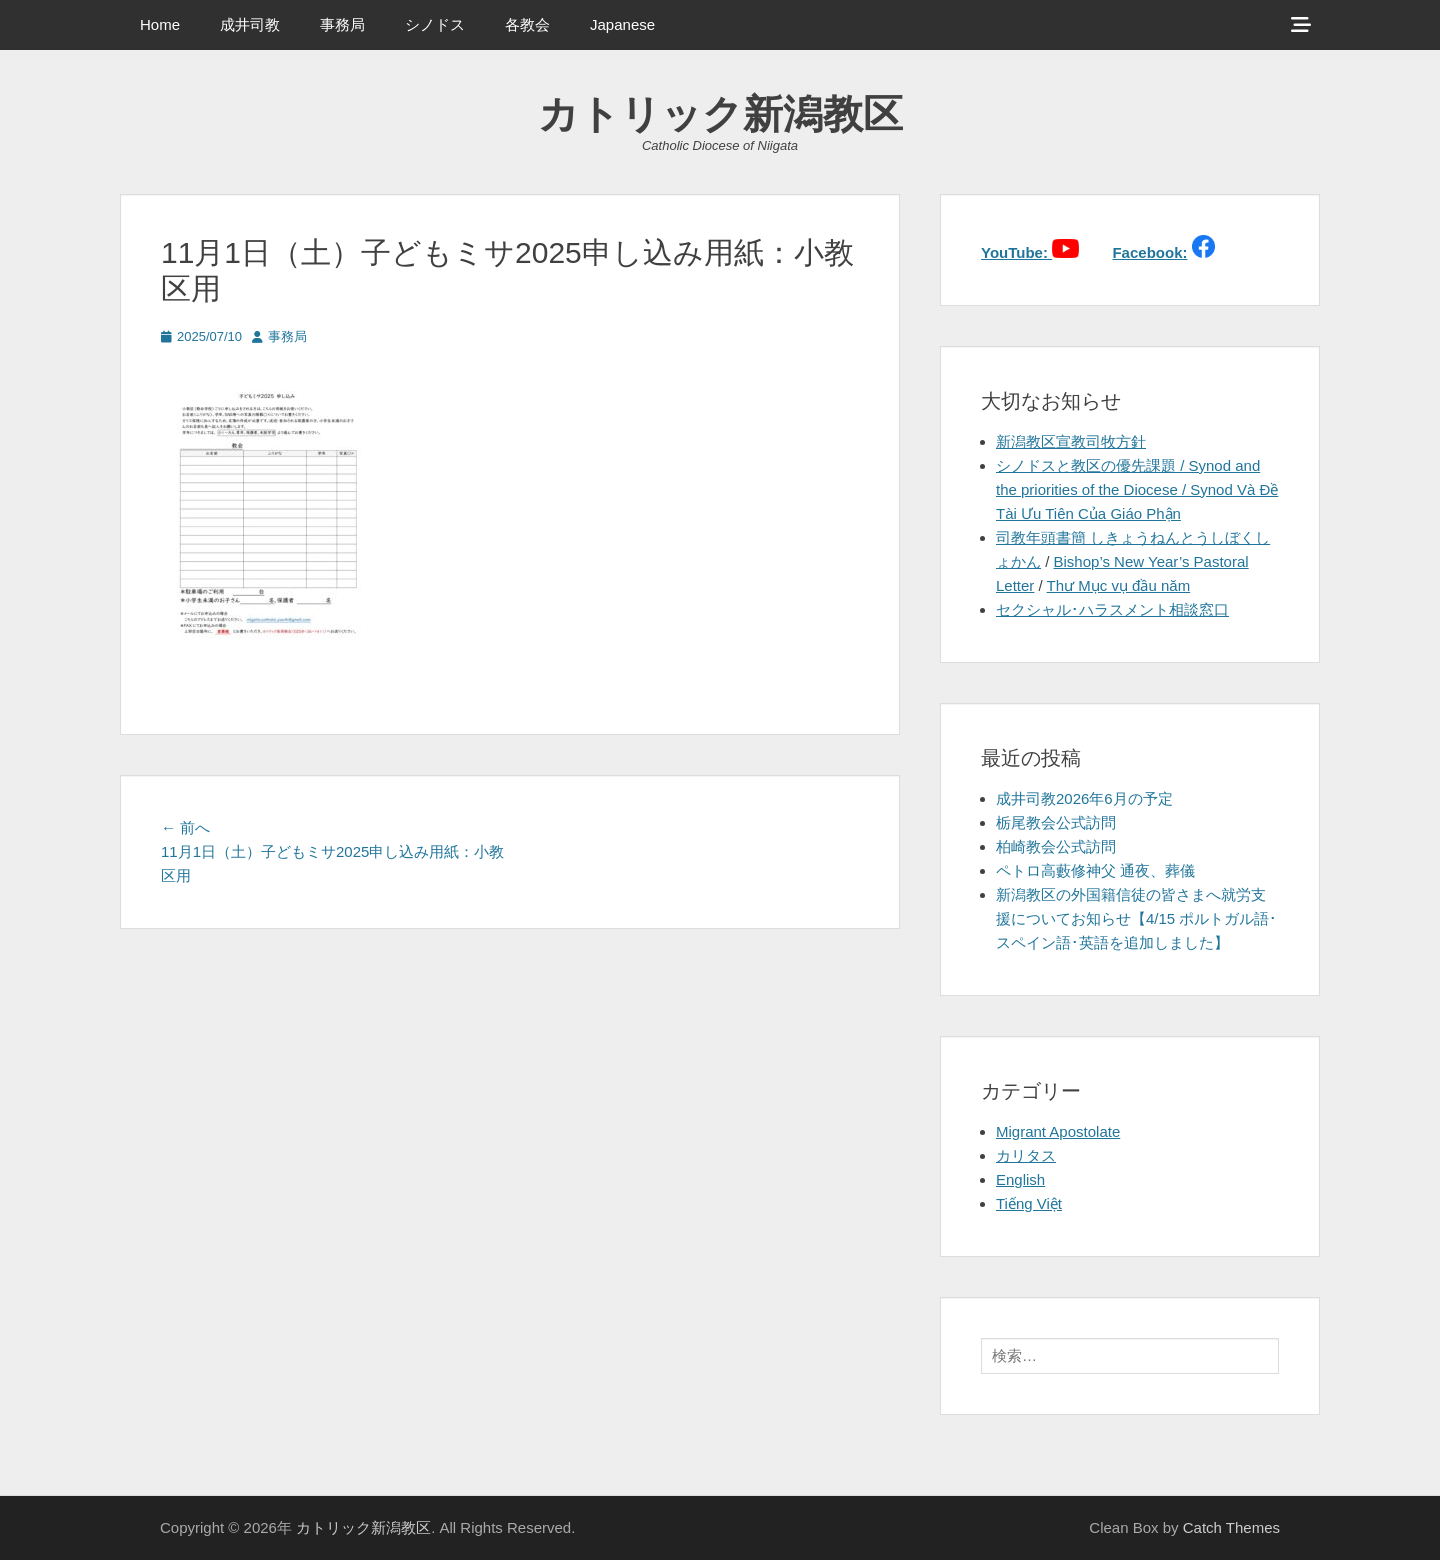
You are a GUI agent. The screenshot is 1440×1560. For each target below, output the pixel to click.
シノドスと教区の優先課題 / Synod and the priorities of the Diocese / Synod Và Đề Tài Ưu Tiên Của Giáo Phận (1137, 489)
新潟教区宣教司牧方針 (1071, 441)
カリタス (1026, 1155)
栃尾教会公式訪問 (1056, 822)
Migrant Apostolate (1058, 1131)
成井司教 (250, 24)
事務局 (342, 24)
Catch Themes (1231, 1527)
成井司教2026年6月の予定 (1084, 798)
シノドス (435, 24)
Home (160, 24)
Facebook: (1149, 252)
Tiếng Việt (1029, 1203)
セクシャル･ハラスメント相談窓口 (1112, 609)
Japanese (622, 24)
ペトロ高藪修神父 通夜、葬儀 (1095, 870)
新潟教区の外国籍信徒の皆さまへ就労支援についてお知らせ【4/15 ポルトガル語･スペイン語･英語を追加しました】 (1136, 918)
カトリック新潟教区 (720, 114)
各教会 (527, 24)
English (1020, 1179)
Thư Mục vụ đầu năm (1119, 585)
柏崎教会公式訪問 (1056, 846)
